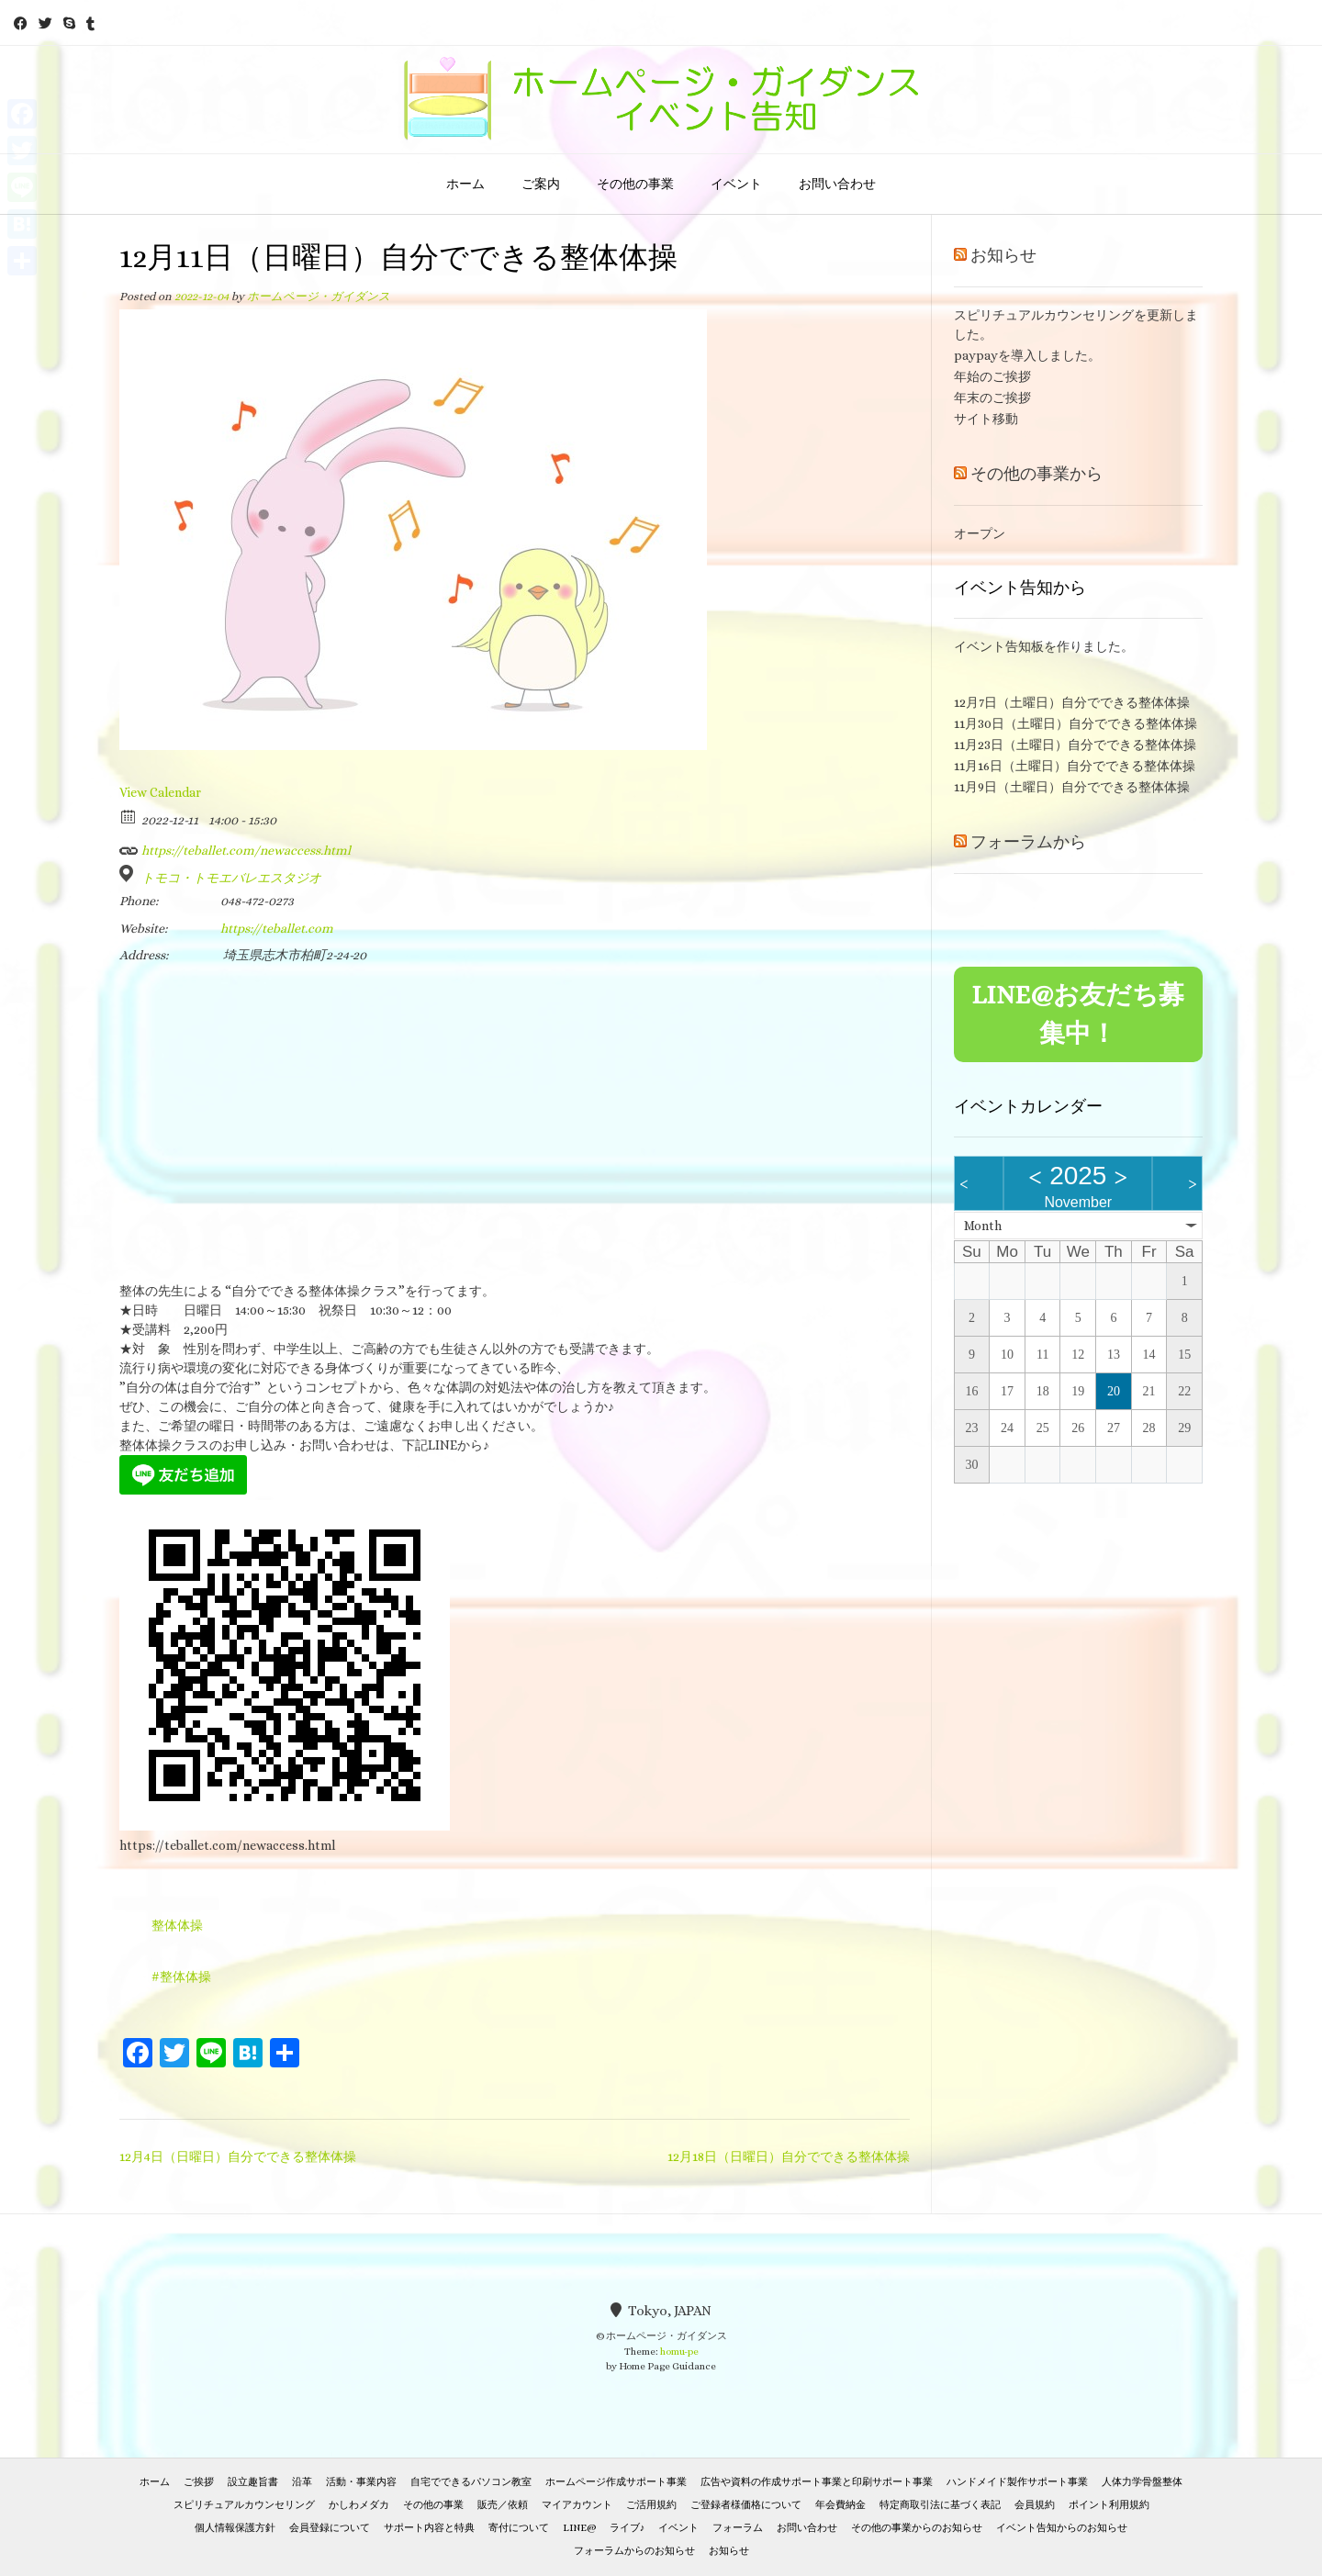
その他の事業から (1036, 474)
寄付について (518, 2528)
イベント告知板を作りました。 (1044, 646)
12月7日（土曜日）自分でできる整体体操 (1072, 702)
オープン (979, 533)
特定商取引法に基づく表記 (940, 2505)
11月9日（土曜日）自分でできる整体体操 (1072, 786)
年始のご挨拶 (992, 376)
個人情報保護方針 (235, 2528)
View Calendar (160, 792)
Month (983, 1225)
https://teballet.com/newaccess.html (235, 847)
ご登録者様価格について (745, 2505)
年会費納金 (840, 2505)
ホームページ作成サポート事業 (616, 2482)
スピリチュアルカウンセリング (244, 2505)
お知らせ (1003, 255)
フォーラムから (1028, 842)
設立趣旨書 (253, 2482)
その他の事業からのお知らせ (916, 2528)
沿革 (302, 2482)
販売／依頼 (502, 2505)
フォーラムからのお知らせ (634, 2551)
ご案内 (540, 183)
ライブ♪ (627, 2528)
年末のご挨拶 (992, 397)
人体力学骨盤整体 (1142, 2482)
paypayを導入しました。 (1027, 355)
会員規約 (1034, 2505)
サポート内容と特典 (429, 2528)
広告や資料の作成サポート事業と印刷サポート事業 (816, 2482)
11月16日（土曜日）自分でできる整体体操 (1074, 765)
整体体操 (177, 1925)
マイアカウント (577, 2505)
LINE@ (579, 2528)
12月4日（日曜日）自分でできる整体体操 (237, 2156)
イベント (736, 183)
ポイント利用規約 (1109, 2505)
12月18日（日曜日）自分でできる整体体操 (788, 2156)
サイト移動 (986, 418)
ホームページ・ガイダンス (318, 296)
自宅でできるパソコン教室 (471, 2482)
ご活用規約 (651, 2505)
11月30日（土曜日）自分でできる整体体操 (1075, 723)
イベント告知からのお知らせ (1061, 2528)
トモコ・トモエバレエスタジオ (231, 877)
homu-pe (679, 2352)
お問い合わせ (837, 183)
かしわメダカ (359, 2505)
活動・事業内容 (361, 2482)
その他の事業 (635, 183)
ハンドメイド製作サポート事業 (1017, 2482)
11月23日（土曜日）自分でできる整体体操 (1075, 744)
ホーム (465, 183)
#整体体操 (181, 1976)
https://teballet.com (276, 928)
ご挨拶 (199, 2482)
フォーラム (737, 2528)
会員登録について (329, 2528)
